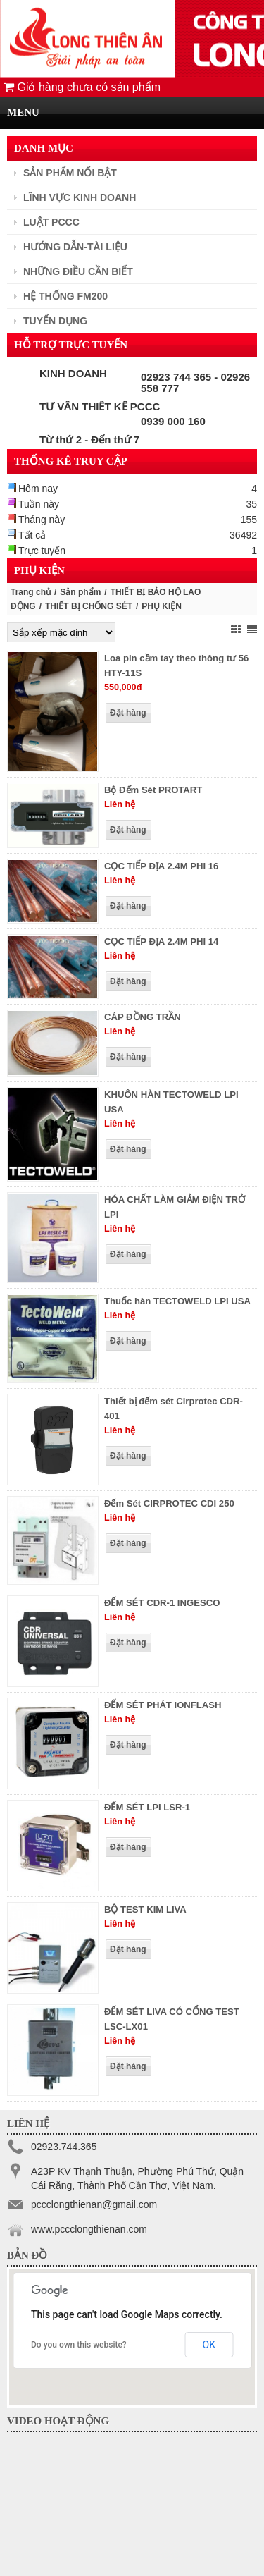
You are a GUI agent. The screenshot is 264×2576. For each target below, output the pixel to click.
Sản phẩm (80, 592)
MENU (23, 112)
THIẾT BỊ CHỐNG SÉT (88, 606)
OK (209, 2344)
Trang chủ (31, 592)
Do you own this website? (79, 2345)
